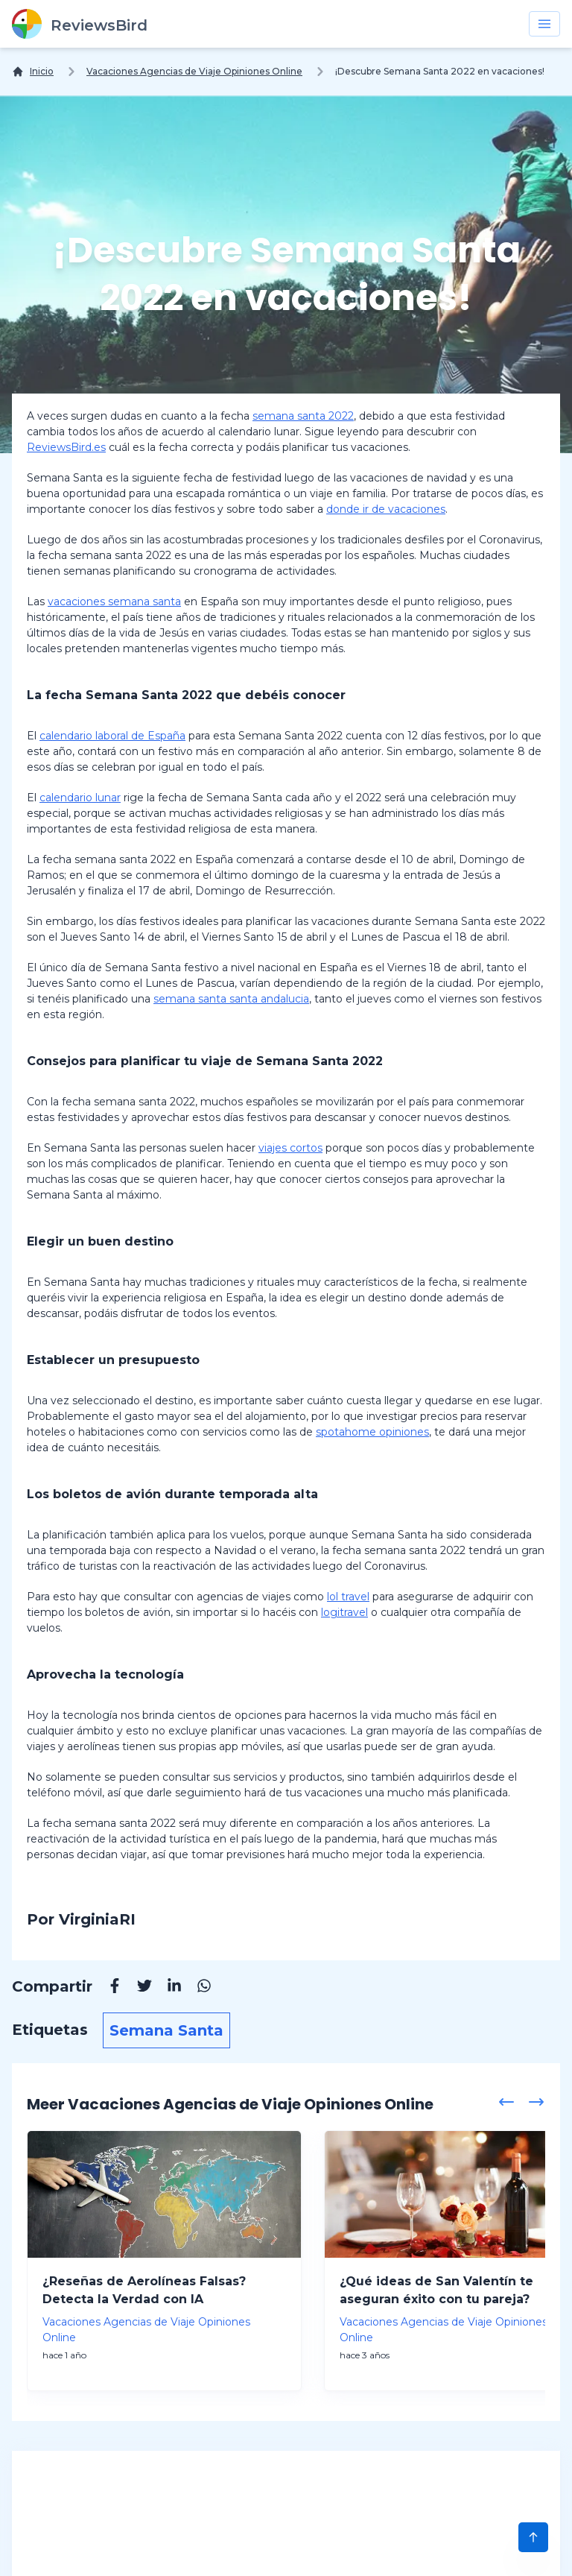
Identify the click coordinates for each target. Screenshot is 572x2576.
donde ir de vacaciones (385, 509)
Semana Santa (166, 2030)
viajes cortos (290, 1148)
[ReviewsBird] (79, 24)
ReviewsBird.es (66, 447)
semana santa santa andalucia (231, 999)
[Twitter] (137, 1988)
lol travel (348, 1596)
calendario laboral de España (112, 735)
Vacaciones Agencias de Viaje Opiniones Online (194, 71)
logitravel (344, 1612)
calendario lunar (80, 797)
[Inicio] (33, 71)
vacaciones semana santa (114, 601)
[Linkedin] (167, 1988)
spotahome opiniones (372, 1432)
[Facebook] (107, 1988)
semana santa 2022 (303, 416)
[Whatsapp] (197, 1988)
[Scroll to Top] (533, 2537)
